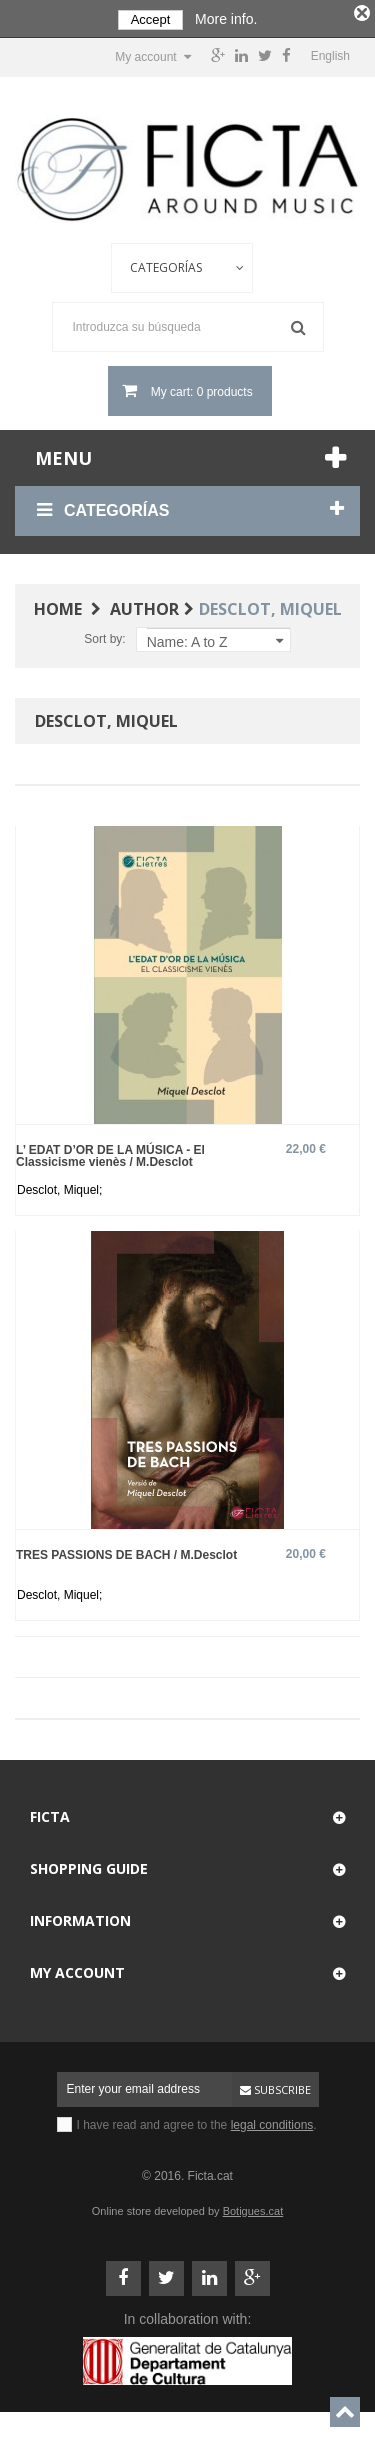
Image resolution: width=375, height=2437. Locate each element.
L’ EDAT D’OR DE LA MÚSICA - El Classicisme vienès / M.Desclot (110, 1151)
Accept (151, 19)
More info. (226, 19)
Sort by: (104, 635)
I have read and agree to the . (197, 2121)
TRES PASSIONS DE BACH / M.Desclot (126, 1550)
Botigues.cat (253, 2207)
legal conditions (272, 2121)
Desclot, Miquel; (59, 1186)
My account (77, 1968)
